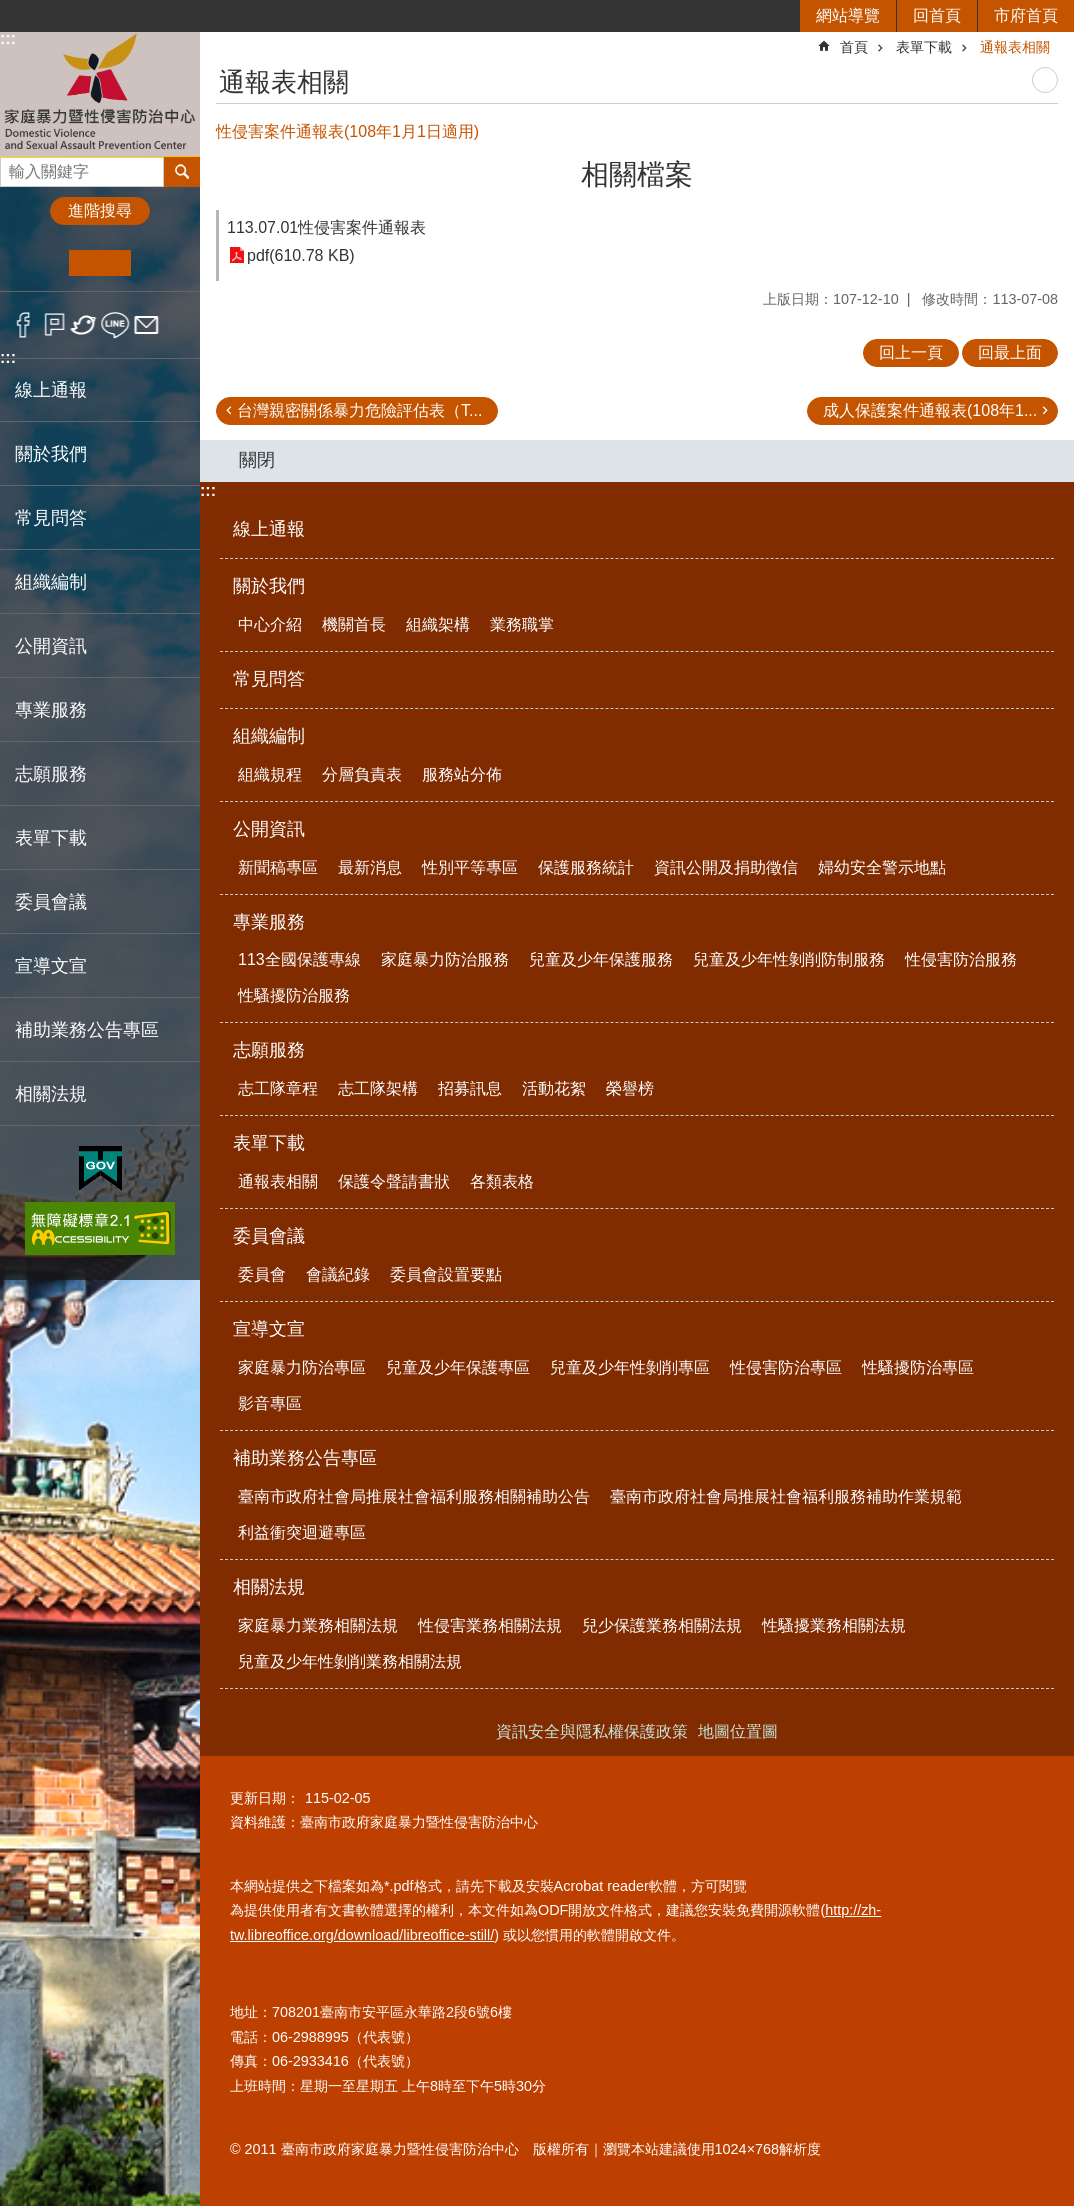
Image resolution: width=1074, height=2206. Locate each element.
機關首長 (354, 624)
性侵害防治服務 (961, 959)
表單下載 (924, 47)
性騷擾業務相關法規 (834, 1625)
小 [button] (38, 263)
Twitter (84, 325)
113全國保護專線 (299, 959)
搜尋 (16, 166)
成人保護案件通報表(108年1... (930, 410)
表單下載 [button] (51, 838)
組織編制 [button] (51, 582)
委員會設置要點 (446, 1274)
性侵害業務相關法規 (490, 1625)
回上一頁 (911, 352)
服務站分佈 (462, 774)
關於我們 (269, 586)
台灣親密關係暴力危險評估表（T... (359, 410)
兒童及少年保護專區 (458, 1367)
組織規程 (270, 774)
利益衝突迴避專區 (302, 1532)
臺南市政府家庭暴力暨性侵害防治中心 (100, 93)
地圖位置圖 (738, 1731)
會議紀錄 (338, 1274)
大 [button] (161, 263)
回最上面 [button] (1010, 352)
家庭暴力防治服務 (445, 959)
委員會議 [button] (51, 902)
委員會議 (269, 1236)
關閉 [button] (257, 460)
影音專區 (270, 1403)
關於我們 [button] (51, 454)
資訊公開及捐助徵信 (726, 867)
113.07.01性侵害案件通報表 (326, 227)
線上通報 (51, 390)
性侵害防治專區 (786, 1367)
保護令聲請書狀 (394, 1181)
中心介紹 (270, 624)
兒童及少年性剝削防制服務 (789, 959)
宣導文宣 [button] (51, 966)
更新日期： (265, 1798)
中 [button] (99, 263)
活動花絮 (554, 1088)
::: (8, 38)
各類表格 (502, 1181)
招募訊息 (470, 1088)
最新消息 (370, 867)
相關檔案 (637, 174)
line (115, 325)
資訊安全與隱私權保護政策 (592, 1731)
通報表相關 (1015, 47)
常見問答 (51, 518)
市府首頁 (1026, 15)
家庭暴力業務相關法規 (318, 1625)
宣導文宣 (269, 1329)
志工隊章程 (278, 1088)
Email (146, 325)
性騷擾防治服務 (294, 995)
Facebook (23, 325)
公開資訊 (269, 829)
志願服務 (269, 1050)
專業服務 (269, 922)
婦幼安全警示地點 (882, 867)
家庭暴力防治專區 (302, 1367)
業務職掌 (522, 624)
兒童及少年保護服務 (601, 959)
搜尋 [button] (182, 172)
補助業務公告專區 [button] (87, 1030)
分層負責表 (362, 774)
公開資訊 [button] (51, 646)
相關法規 (269, 1587)
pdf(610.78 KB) (301, 255)
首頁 (854, 47)
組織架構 (438, 624)
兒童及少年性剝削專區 (630, 1367)
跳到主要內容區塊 (10, 10)
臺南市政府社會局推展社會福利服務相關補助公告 (414, 1496)
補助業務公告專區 (305, 1458)
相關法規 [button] (51, 1094)
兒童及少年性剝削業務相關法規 (350, 1661)
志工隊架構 (378, 1088)
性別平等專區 (470, 867)
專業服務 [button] (51, 710)
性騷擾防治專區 (918, 1367)
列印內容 (1045, 80)
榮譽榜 (630, 1088)
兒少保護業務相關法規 (662, 1625)
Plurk (54, 325)
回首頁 (937, 15)
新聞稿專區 (278, 867)
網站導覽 (848, 15)
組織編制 (269, 736)
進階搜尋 (100, 210)
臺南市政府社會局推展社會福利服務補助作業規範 (786, 1496)
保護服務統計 (586, 867)
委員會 (262, 1274)
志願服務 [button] (51, 774)
